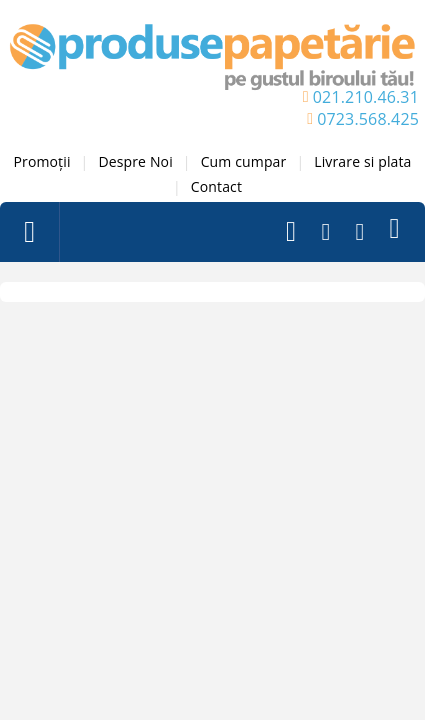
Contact (216, 186)
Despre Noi (135, 161)
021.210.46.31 (366, 97)
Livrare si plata (362, 161)
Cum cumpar (244, 161)
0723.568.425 (368, 119)
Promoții (41, 161)
